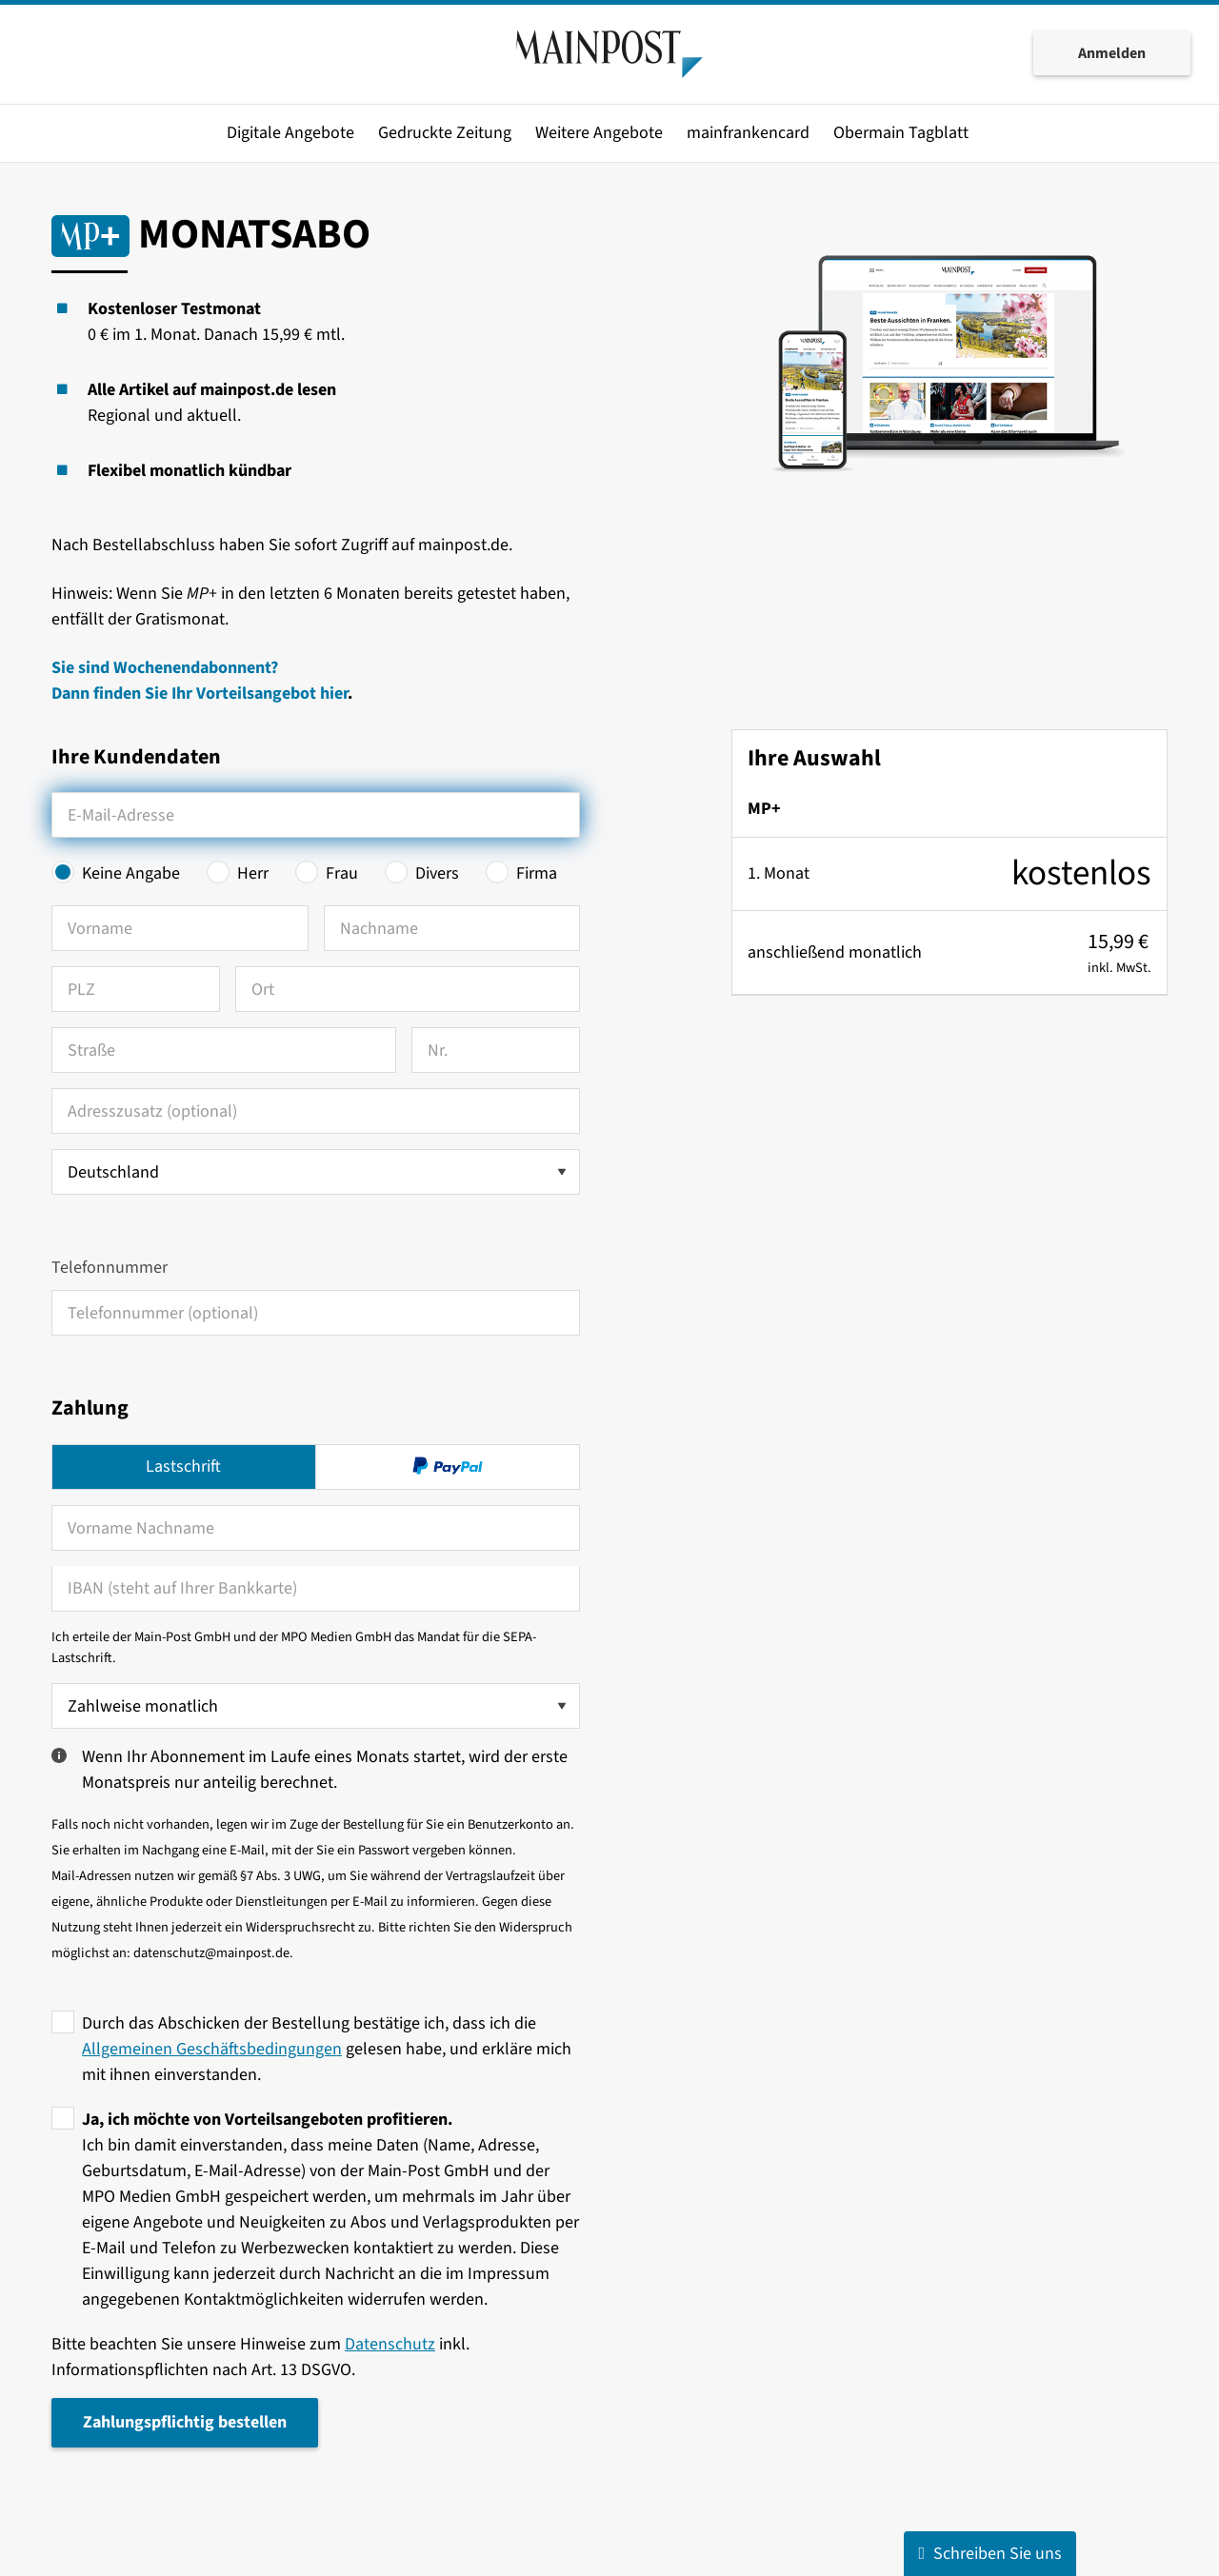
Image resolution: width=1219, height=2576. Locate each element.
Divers (437, 873)
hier (334, 693)
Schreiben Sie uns (990, 2554)
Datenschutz (390, 2344)
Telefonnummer (109, 1267)
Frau (342, 873)
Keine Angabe (131, 873)
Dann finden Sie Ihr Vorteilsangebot (185, 693)
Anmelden (1112, 55)
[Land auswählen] (315, 1172)
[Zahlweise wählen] (315, 1706)
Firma (536, 873)
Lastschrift (183, 1466)
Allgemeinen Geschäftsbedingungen (212, 2049)
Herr (253, 873)
